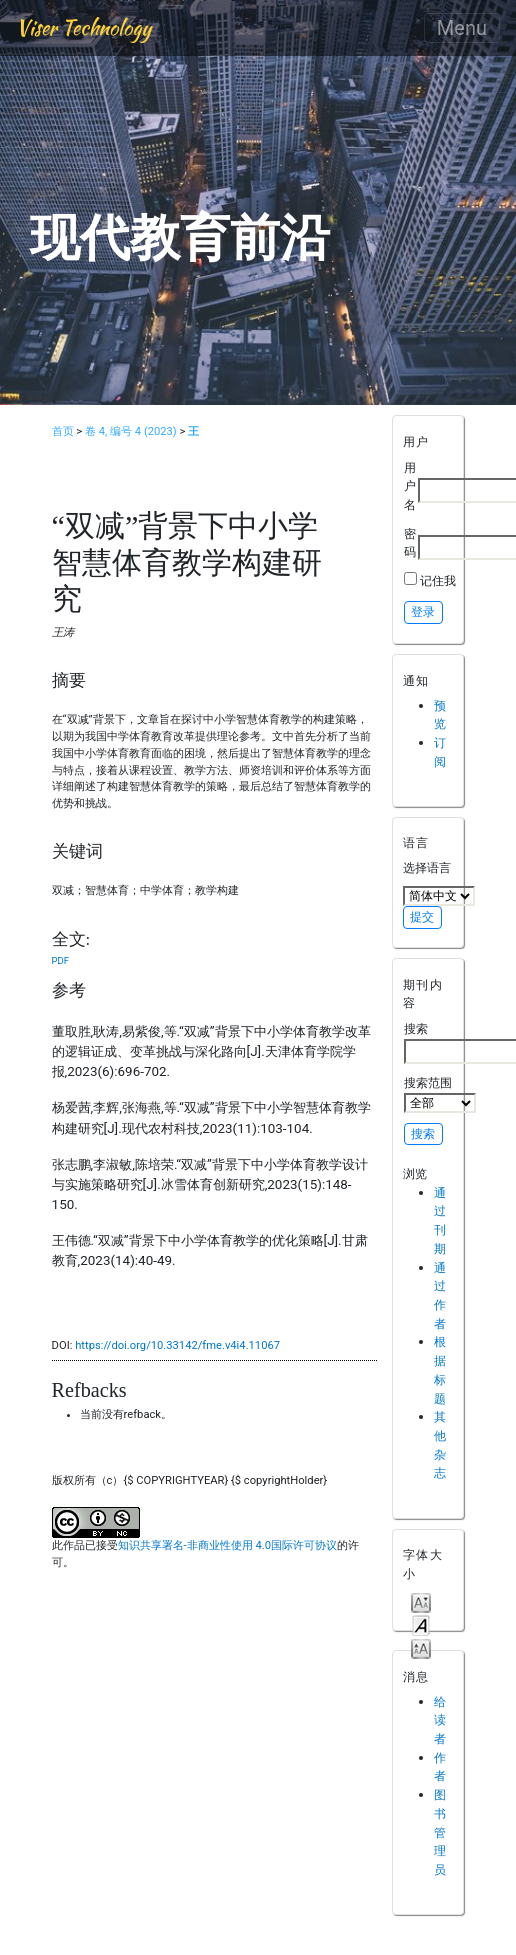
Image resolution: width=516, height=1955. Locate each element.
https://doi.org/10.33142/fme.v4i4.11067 (177, 1345)
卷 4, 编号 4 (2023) (131, 431)
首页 (63, 431)
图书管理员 (440, 1832)
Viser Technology (83, 27)
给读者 (440, 1720)
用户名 (410, 486)
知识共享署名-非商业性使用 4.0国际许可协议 (227, 1545)
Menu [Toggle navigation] (462, 28)
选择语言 (427, 867)
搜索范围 (440, 1094)
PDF (60, 960)
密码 (410, 543)
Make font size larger (421, 1647)
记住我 (438, 580)
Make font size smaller (421, 1601)
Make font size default (421, 1624)
